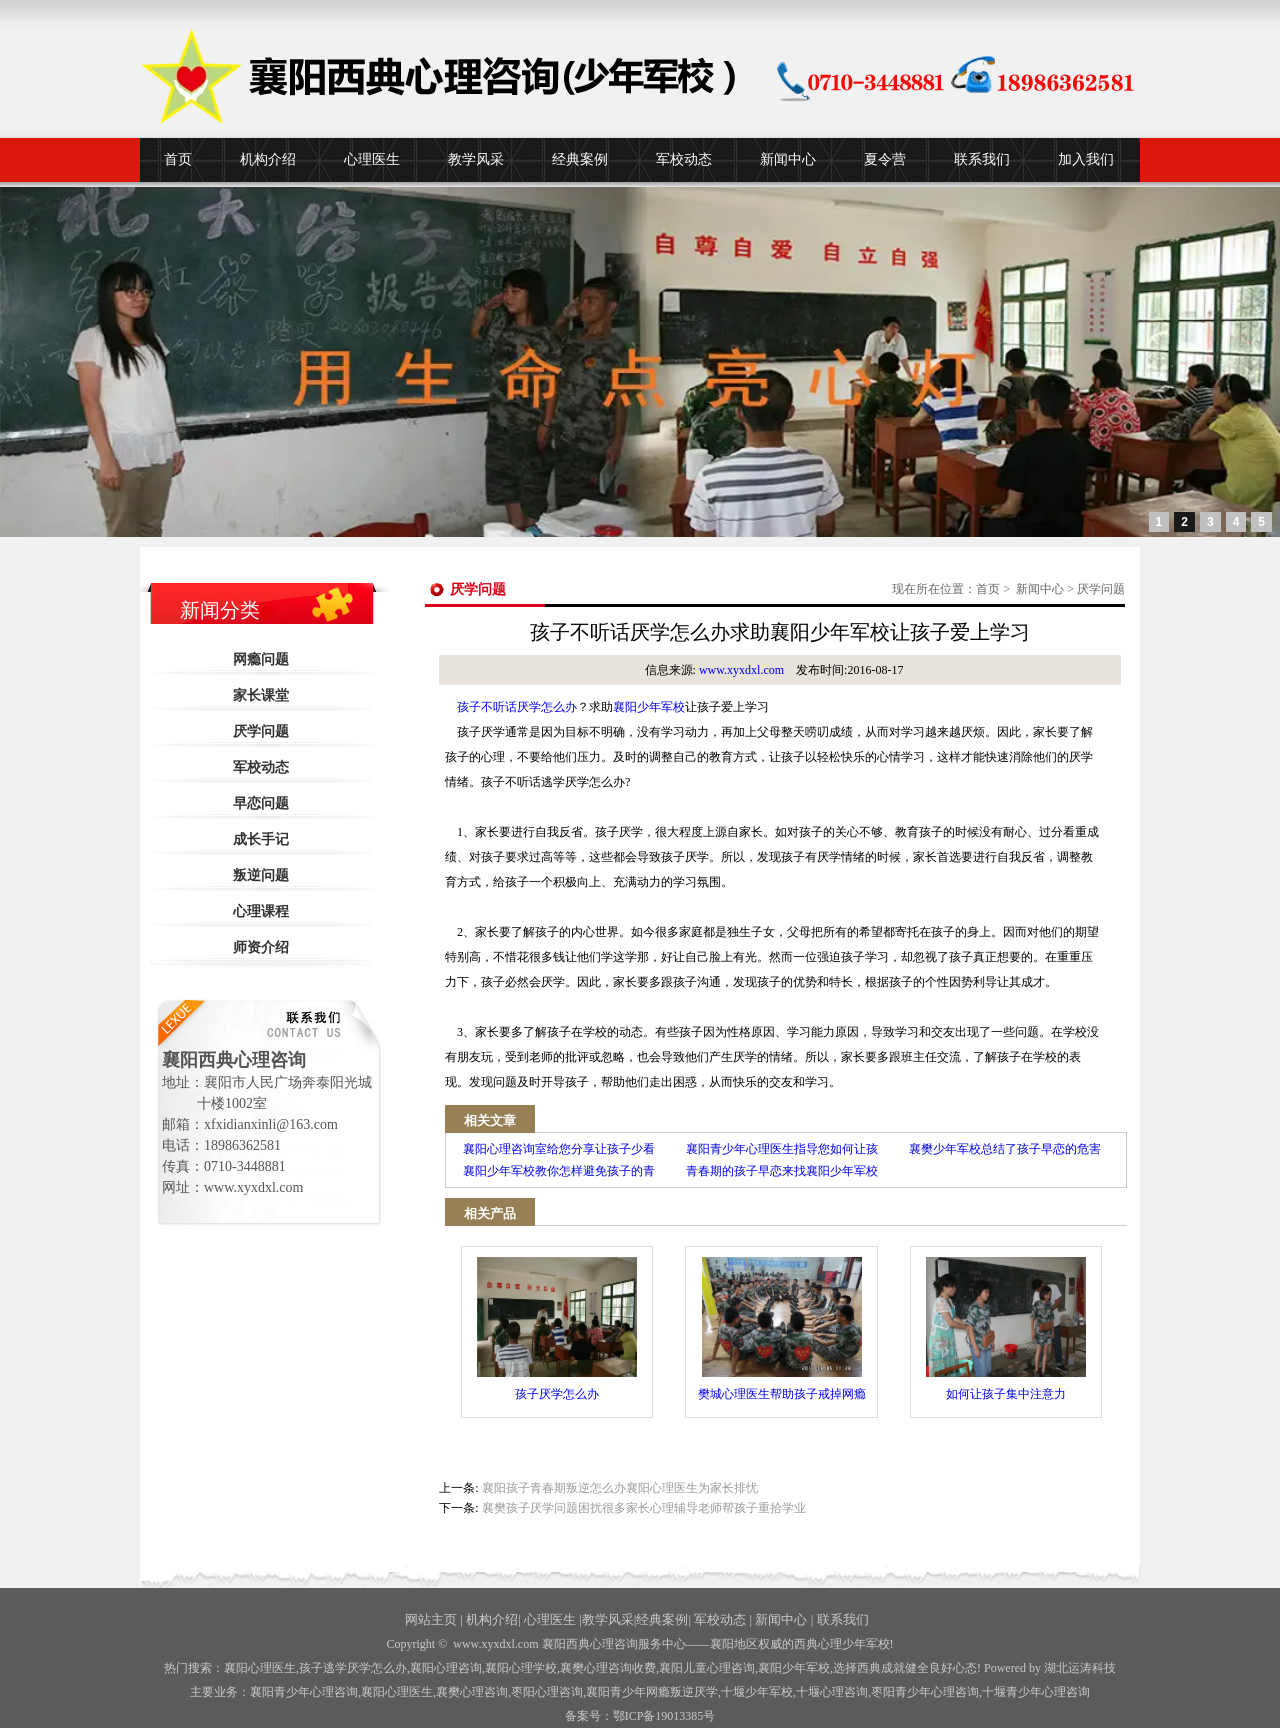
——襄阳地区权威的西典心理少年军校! (790, 1644)
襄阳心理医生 (260, 1668)
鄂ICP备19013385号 (664, 1716)
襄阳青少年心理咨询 (304, 1692)
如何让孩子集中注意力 (1006, 1329)
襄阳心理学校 (521, 1668)
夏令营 (885, 159)
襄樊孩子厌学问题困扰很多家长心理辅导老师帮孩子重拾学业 (644, 1508)
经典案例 (580, 159)
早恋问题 (261, 803)
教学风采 (476, 159)
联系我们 (982, 159)
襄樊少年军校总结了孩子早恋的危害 (1005, 1149)
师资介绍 (261, 947)
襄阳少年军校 (649, 707)
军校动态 (684, 159)
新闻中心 (788, 159)
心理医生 (372, 159)
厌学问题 (261, 731)
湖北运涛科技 (1080, 1668)
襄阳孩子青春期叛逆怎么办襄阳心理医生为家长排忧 (620, 1488)
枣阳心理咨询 (547, 1692)
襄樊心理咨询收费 (608, 1668)
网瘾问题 (261, 659)
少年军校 (757, 1692)
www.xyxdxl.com (741, 670)
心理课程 (261, 911)
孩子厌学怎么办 (557, 1329)
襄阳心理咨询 (446, 1668)
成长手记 (261, 839)
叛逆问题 (261, 875)
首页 (178, 159)
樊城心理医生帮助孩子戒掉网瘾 (782, 1329)
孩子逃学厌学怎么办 (353, 1668)
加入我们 (1086, 159)
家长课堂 (261, 695)
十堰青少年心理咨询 (1036, 1692)
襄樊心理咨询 (472, 1692)
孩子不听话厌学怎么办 (517, 707)
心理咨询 (832, 1692)
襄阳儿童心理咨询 (707, 1668)
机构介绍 (268, 159)
